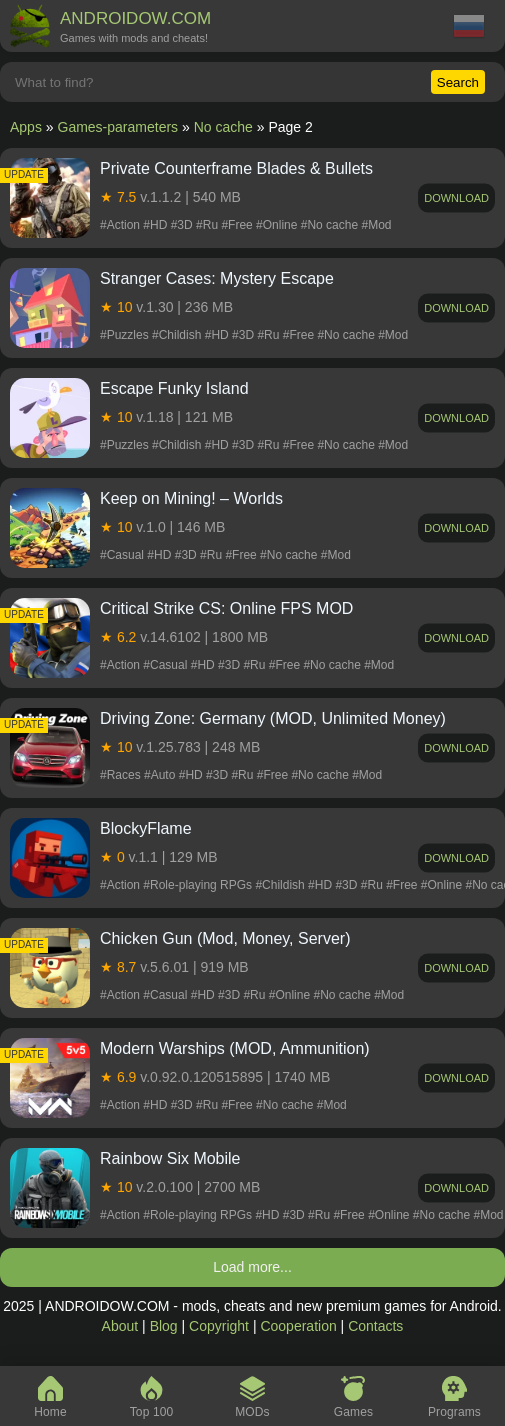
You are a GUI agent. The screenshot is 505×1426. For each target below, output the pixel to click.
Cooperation (298, 1326)
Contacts (375, 1326)
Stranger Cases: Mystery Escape (217, 278)
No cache (223, 127)
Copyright (219, 1326)
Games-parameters (118, 127)
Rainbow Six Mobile (170, 1158)
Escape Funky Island (174, 388)
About (120, 1326)
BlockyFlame (146, 828)
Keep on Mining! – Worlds (191, 498)
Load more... (252, 1267)
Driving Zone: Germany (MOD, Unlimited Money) (273, 718)
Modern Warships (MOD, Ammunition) (235, 1048)
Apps (26, 127)
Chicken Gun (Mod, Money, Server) (225, 938)
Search (458, 82)
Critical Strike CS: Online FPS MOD (226, 608)
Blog (164, 1326)
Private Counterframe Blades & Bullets (236, 168)
